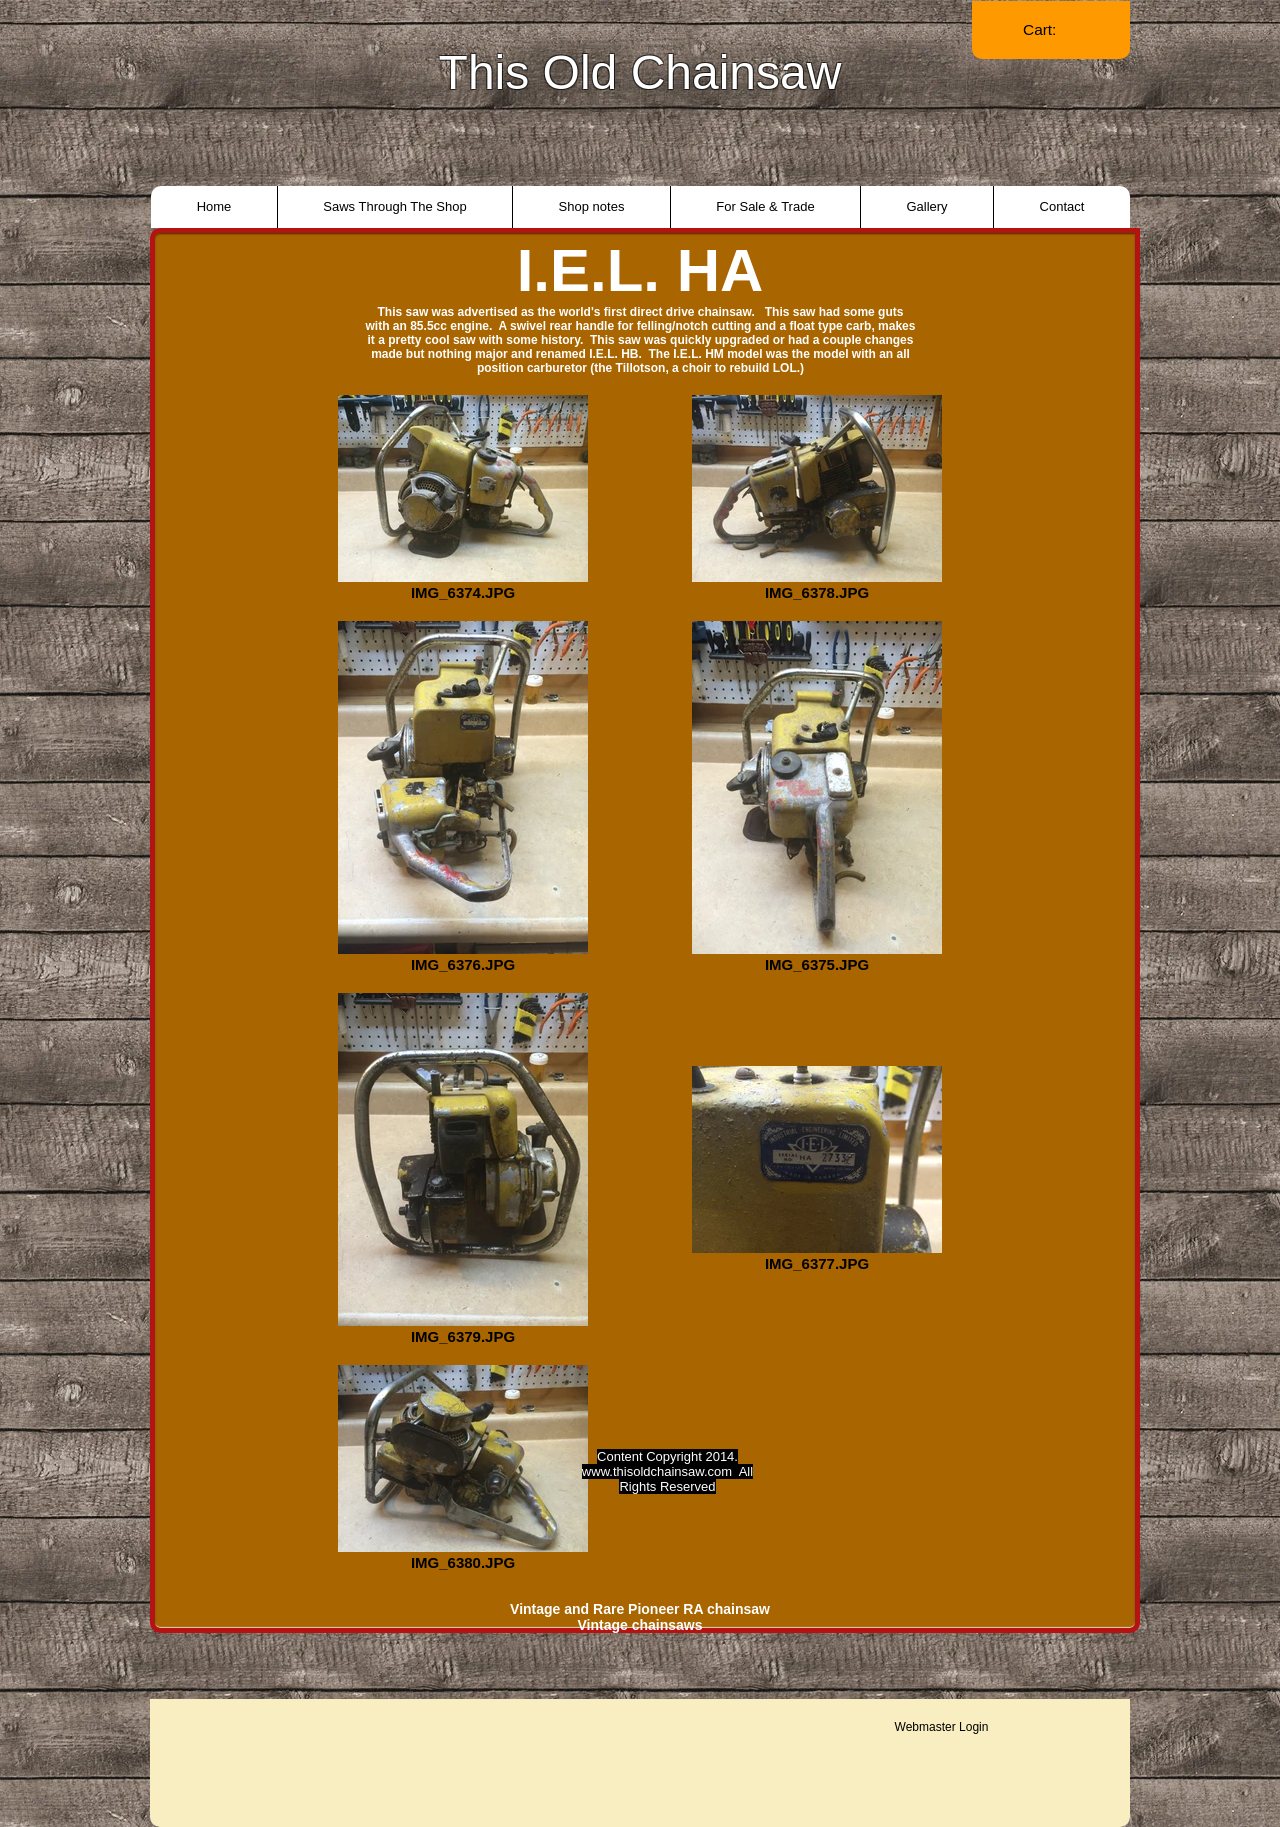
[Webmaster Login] (941, 1727)
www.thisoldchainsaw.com (657, 1471)
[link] (1051, 30)
